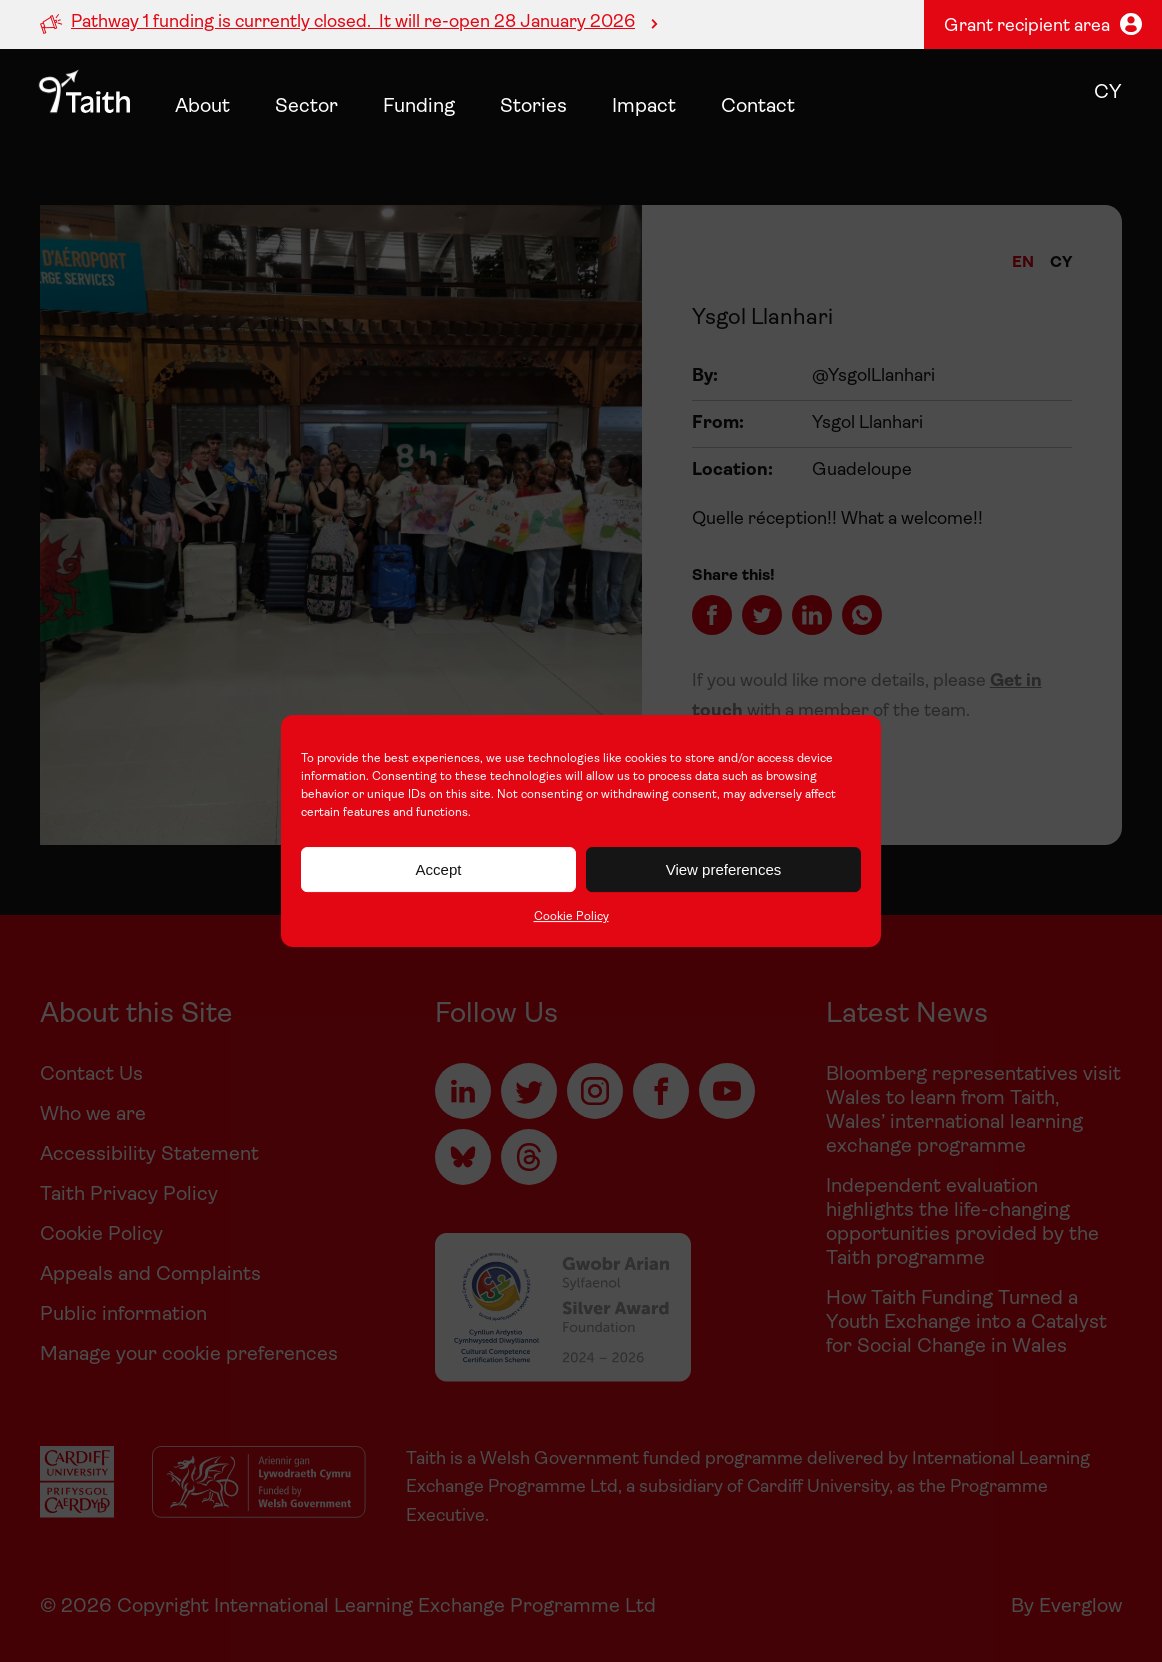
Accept (439, 869)
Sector (306, 107)
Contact (758, 107)
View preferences (724, 869)
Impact (644, 107)
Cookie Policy (571, 917)
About (202, 107)
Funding (419, 107)
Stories (533, 107)
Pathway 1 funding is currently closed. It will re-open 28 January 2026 (353, 22)
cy (1108, 93)
